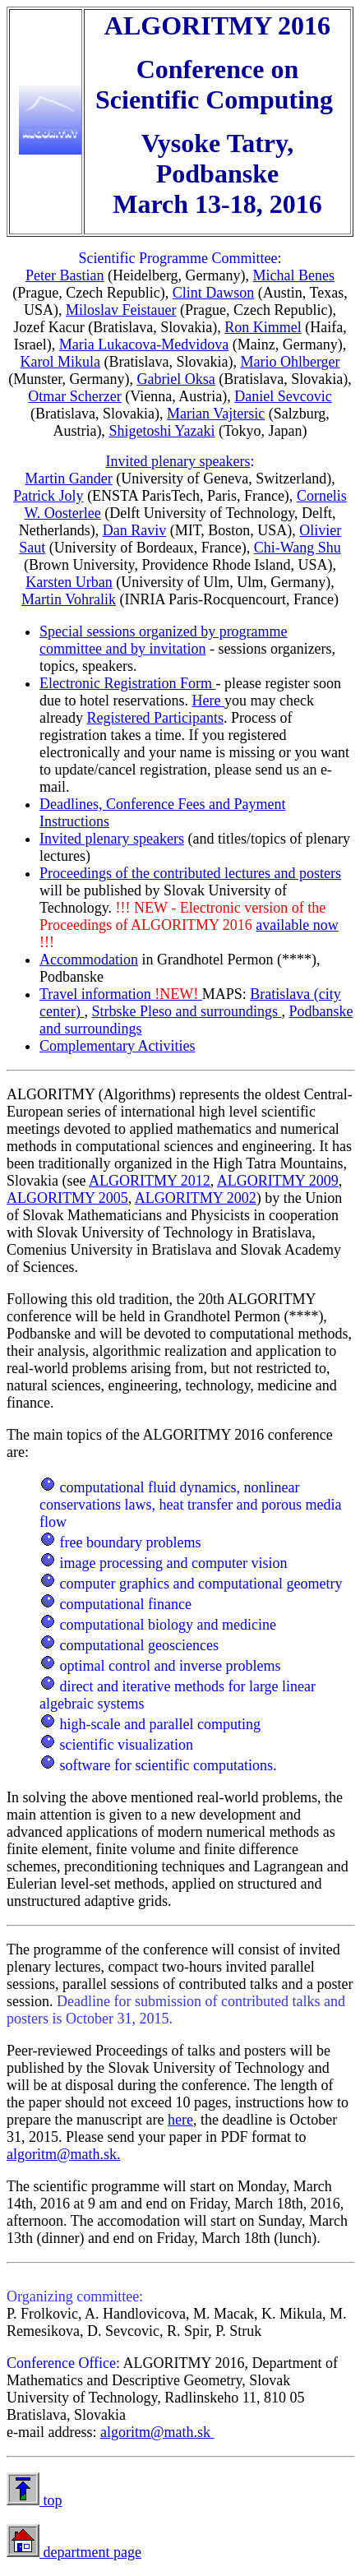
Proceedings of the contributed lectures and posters (190, 873)
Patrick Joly (48, 496)
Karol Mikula (59, 362)
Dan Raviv (134, 530)
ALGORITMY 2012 (149, 1180)
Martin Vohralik (68, 599)
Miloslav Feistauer (121, 310)
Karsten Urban (68, 582)
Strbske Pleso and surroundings (186, 1011)
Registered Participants (154, 718)
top (50, 2500)
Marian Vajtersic (216, 413)
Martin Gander (68, 478)
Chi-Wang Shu (297, 547)
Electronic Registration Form (127, 683)
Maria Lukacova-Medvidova (143, 344)
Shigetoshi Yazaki (161, 431)
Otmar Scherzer (74, 396)
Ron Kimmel (263, 327)
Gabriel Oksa (175, 379)
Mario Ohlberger (289, 362)
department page (90, 2552)
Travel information (120, 994)
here (180, 2119)
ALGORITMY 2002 (195, 1198)
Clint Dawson (214, 292)
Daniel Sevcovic (282, 396)
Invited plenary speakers (178, 461)
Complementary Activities (117, 1046)
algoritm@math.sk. (64, 2154)
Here (208, 700)
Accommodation (88, 959)
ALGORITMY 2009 (278, 1180)
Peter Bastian (64, 275)
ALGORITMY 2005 (67, 1198)
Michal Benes (294, 275)
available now (297, 925)
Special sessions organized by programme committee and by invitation (163, 640)
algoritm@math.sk (157, 2432)
